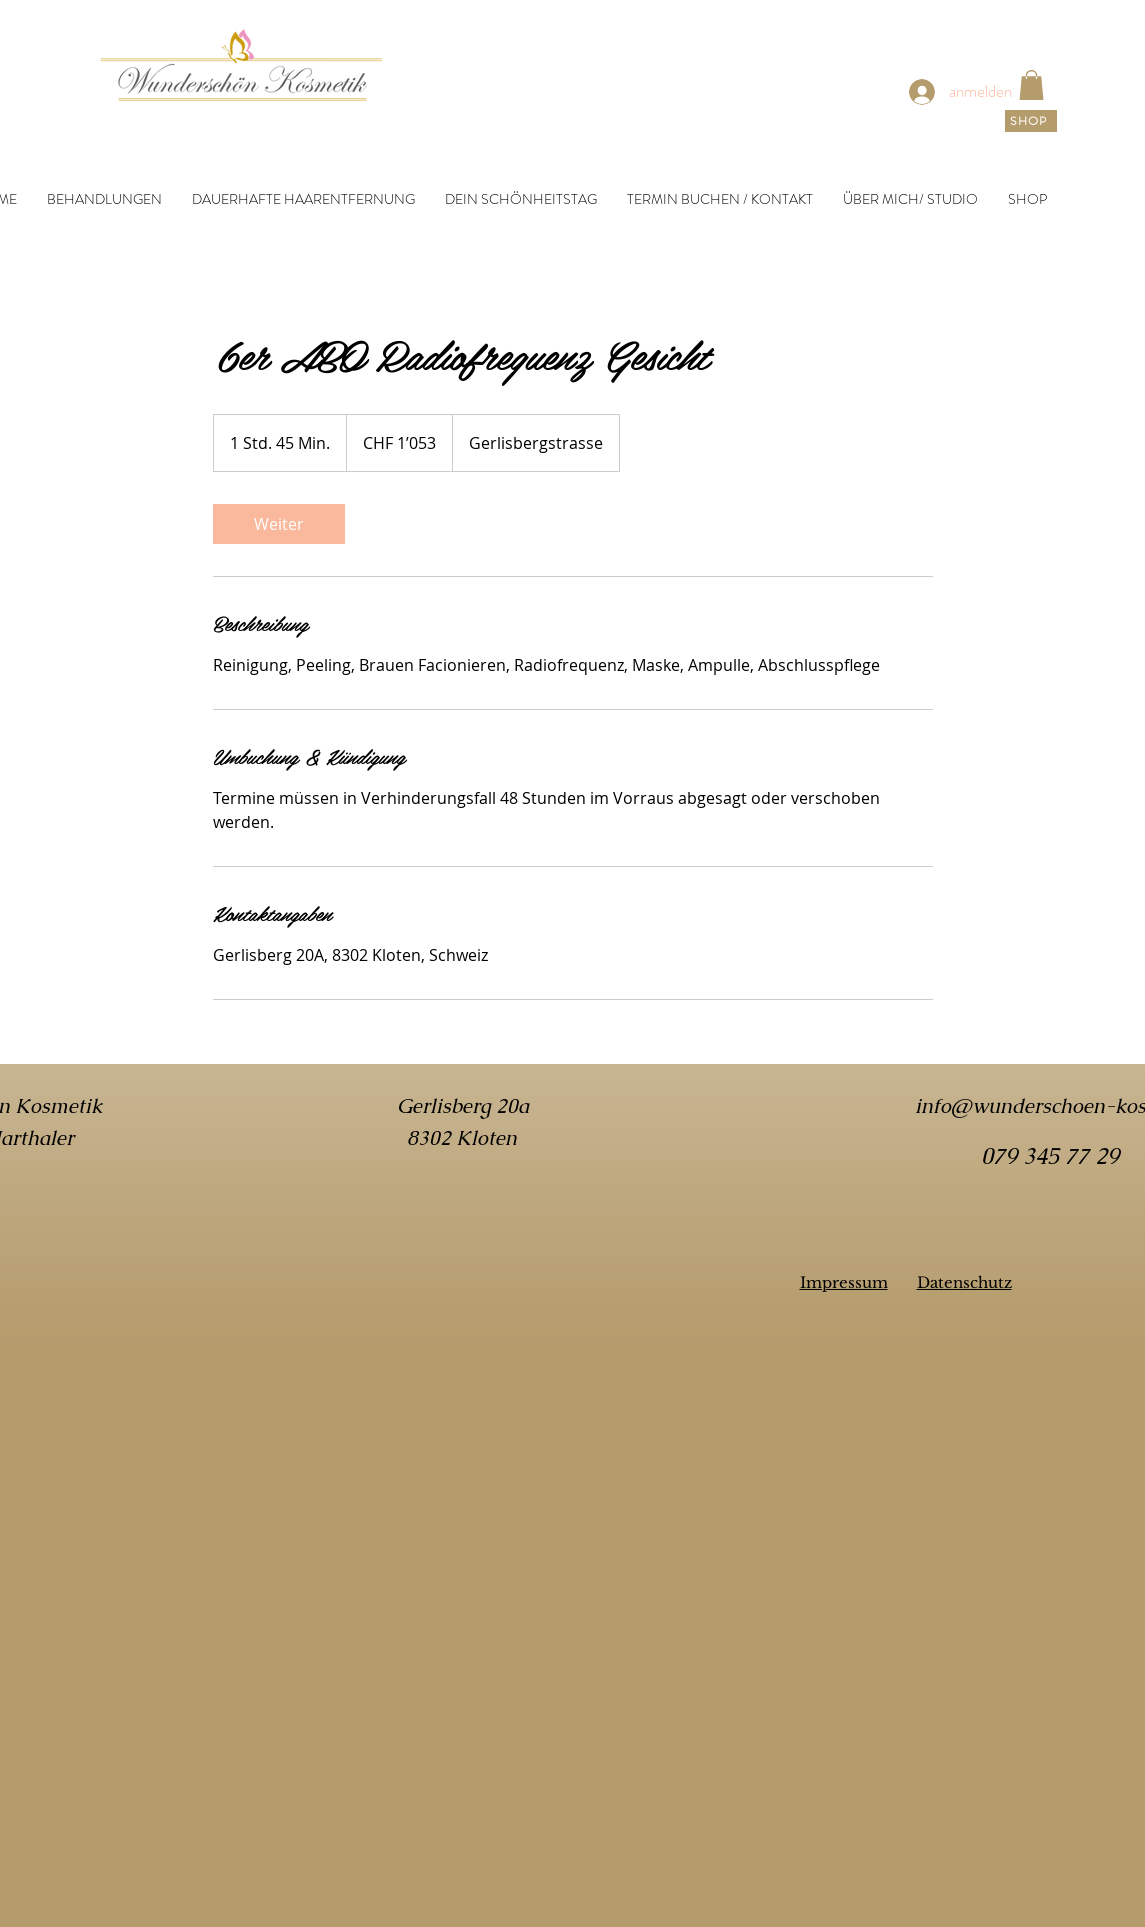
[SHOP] (1031, 121)
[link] (1031, 85)
